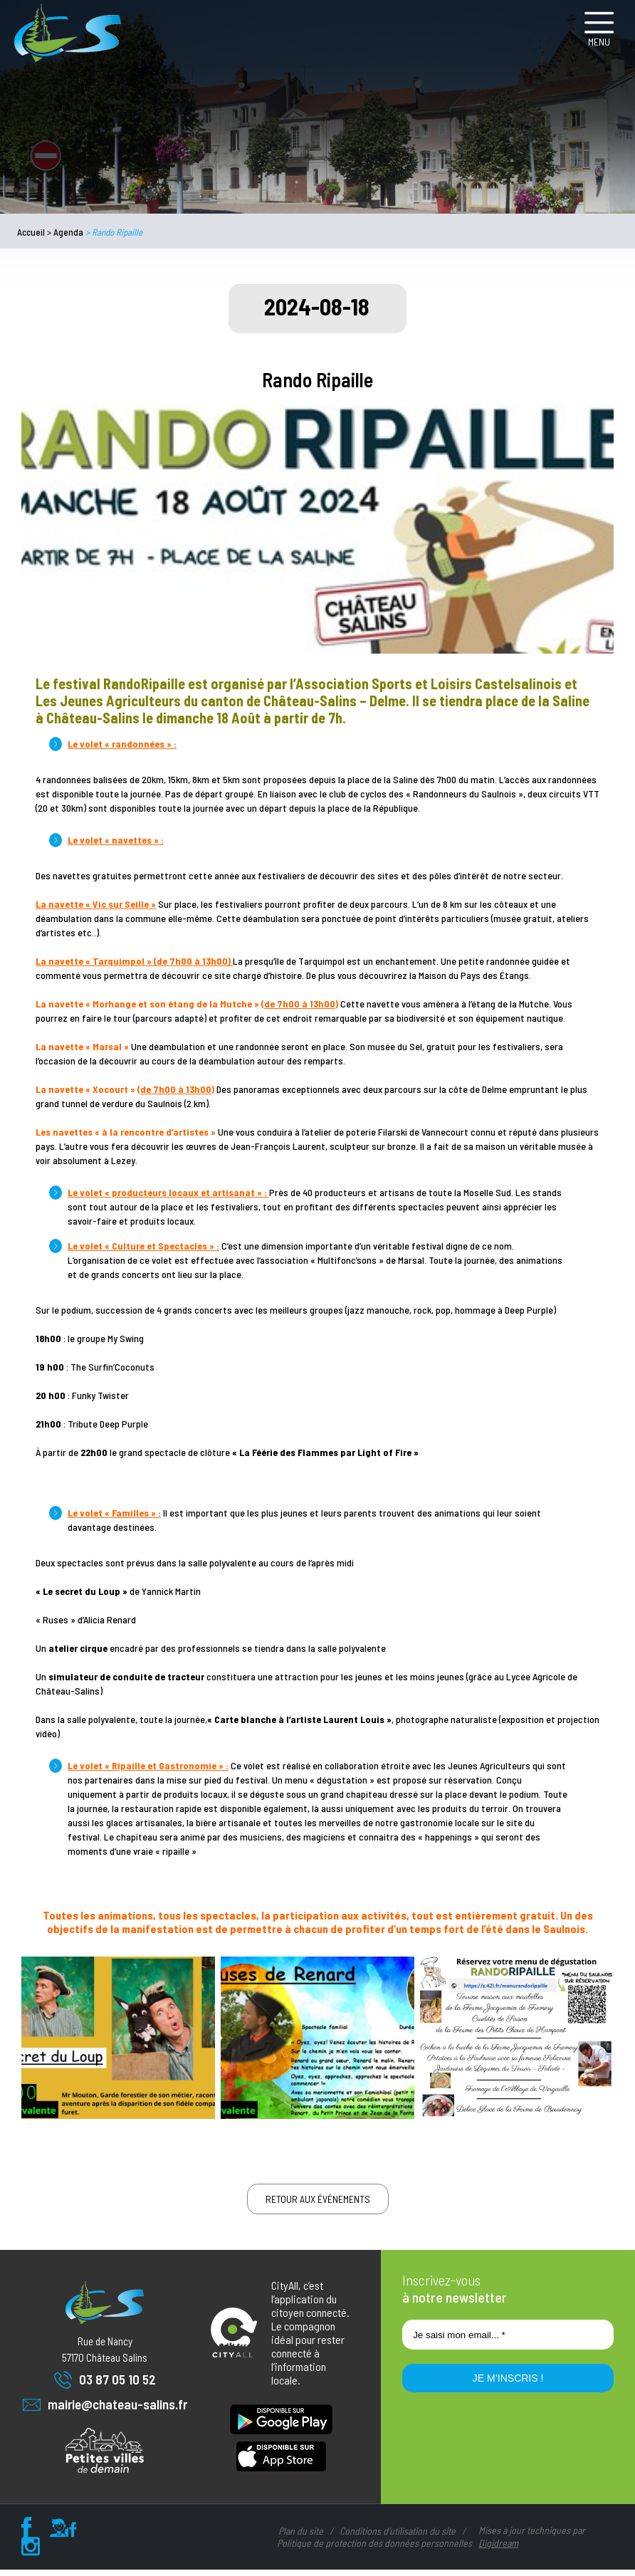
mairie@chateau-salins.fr (105, 2411)
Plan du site (300, 2537)
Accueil (31, 232)
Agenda (68, 232)
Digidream (498, 2549)
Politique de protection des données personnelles (374, 2549)
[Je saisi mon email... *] (508, 2341)
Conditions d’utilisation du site (398, 2537)
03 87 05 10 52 (105, 2386)
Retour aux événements (318, 2205)
